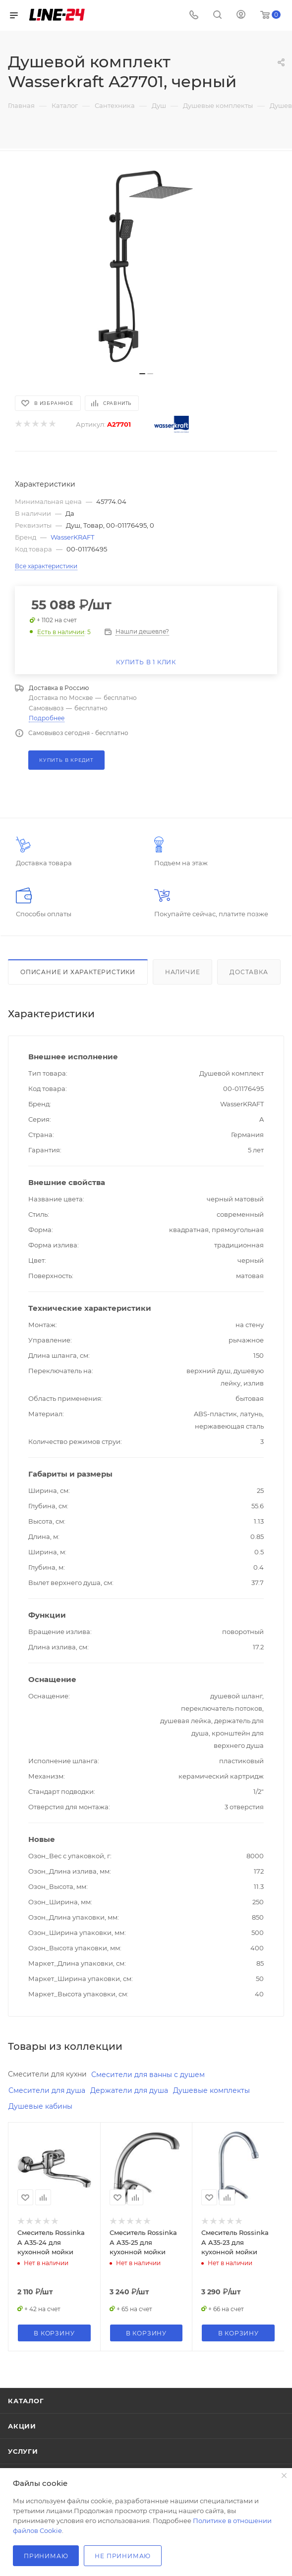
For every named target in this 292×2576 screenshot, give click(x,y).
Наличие (182, 972)
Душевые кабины (40, 2106)
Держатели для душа (129, 2090)
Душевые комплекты (211, 2090)
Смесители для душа (46, 2090)
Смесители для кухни (47, 2074)
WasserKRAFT (72, 537)
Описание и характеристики (77, 972)
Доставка (249, 972)
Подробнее (46, 718)
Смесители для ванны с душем (148, 2074)
